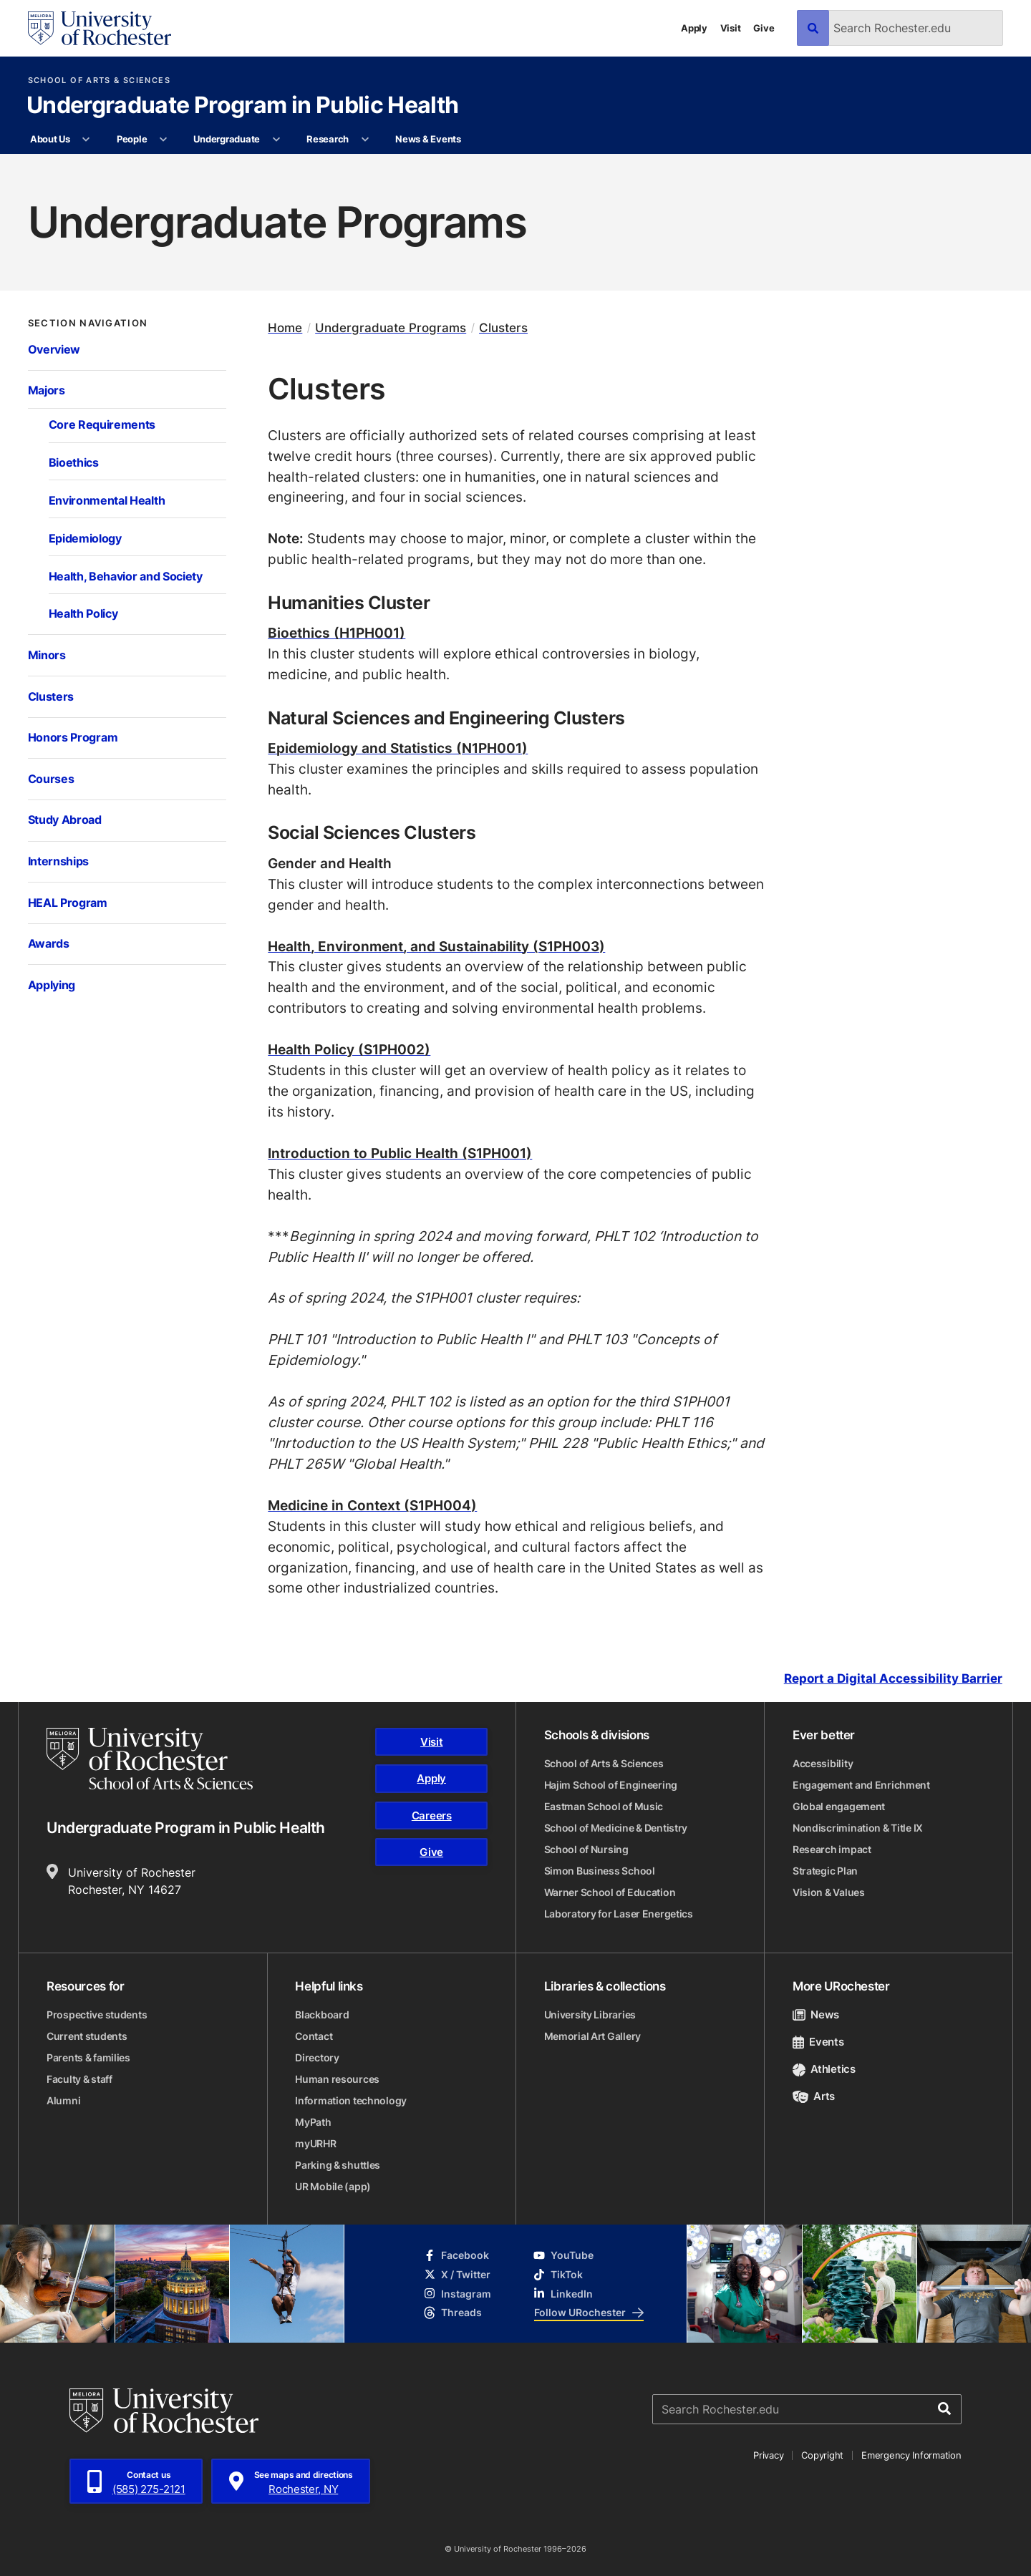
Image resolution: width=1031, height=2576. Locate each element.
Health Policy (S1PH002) (349, 1049)
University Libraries (590, 2014)
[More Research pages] (365, 139)
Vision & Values (829, 1892)
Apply (694, 27)
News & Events (428, 138)
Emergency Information (911, 2455)
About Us (50, 138)
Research (327, 138)
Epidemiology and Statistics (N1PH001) (398, 747)
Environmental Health (107, 500)
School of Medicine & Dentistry (616, 1827)
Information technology (351, 2100)
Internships (58, 861)
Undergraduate (226, 138)
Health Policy (83, 613)
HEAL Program (67, 902)
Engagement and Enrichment (861, 1785)
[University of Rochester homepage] (99, 28)
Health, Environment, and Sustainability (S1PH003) (436, 946)
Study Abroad (65, 819)
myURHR (315, 2143)
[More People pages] (163, 139)
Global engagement (839, 1806)
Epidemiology (85, 538)
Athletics (824, 2068)
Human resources (337, 2079)
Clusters (51, 696)
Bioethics (74, 462)
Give (763, 27)
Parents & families (88, 2057)
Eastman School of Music (604, 1806)
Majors (46, 390)
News (816, 2014)
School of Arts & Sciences (99, 80)
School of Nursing (586, 1849)
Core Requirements (102, 424)
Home (285, 327)
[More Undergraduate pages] (276, 139)
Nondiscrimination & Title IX (858, 1827)
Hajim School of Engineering (610, 1785)
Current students (87, 2036)
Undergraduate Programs (390, 327)
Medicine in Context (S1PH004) (372, 1505)
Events (818, 2041)
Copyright (822, 2455)
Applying (52, 985)
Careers (432, 1815)
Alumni (63, 2100)
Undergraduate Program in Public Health (242, 106)
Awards (48, 943)
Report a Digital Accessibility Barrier (893, 1678)
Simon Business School (599, 1870)
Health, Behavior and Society (126, 576)
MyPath (313, 2122)
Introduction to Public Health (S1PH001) (400, 1152)
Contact (313, 2036)
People (132, 138)
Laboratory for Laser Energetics (618, 1913)
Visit (730, 27)
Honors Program (73, 737)
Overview (54, 349)
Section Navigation (88, 323)
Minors (47, 655)
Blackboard (322, 2014)
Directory (317, 2057)
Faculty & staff (79, 2079)
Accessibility (823, 1763)
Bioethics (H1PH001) (336, 632)
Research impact (832, 1849)
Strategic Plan (825, 1870)
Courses (51, 779)
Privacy (768, 2455)
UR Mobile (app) (333, 2186)
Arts (814, 2096)
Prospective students (97, 2014)
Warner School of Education (610, 1892)
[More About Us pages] (86, 139)
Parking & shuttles (337, 2165)
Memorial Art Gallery (592, 2036)
